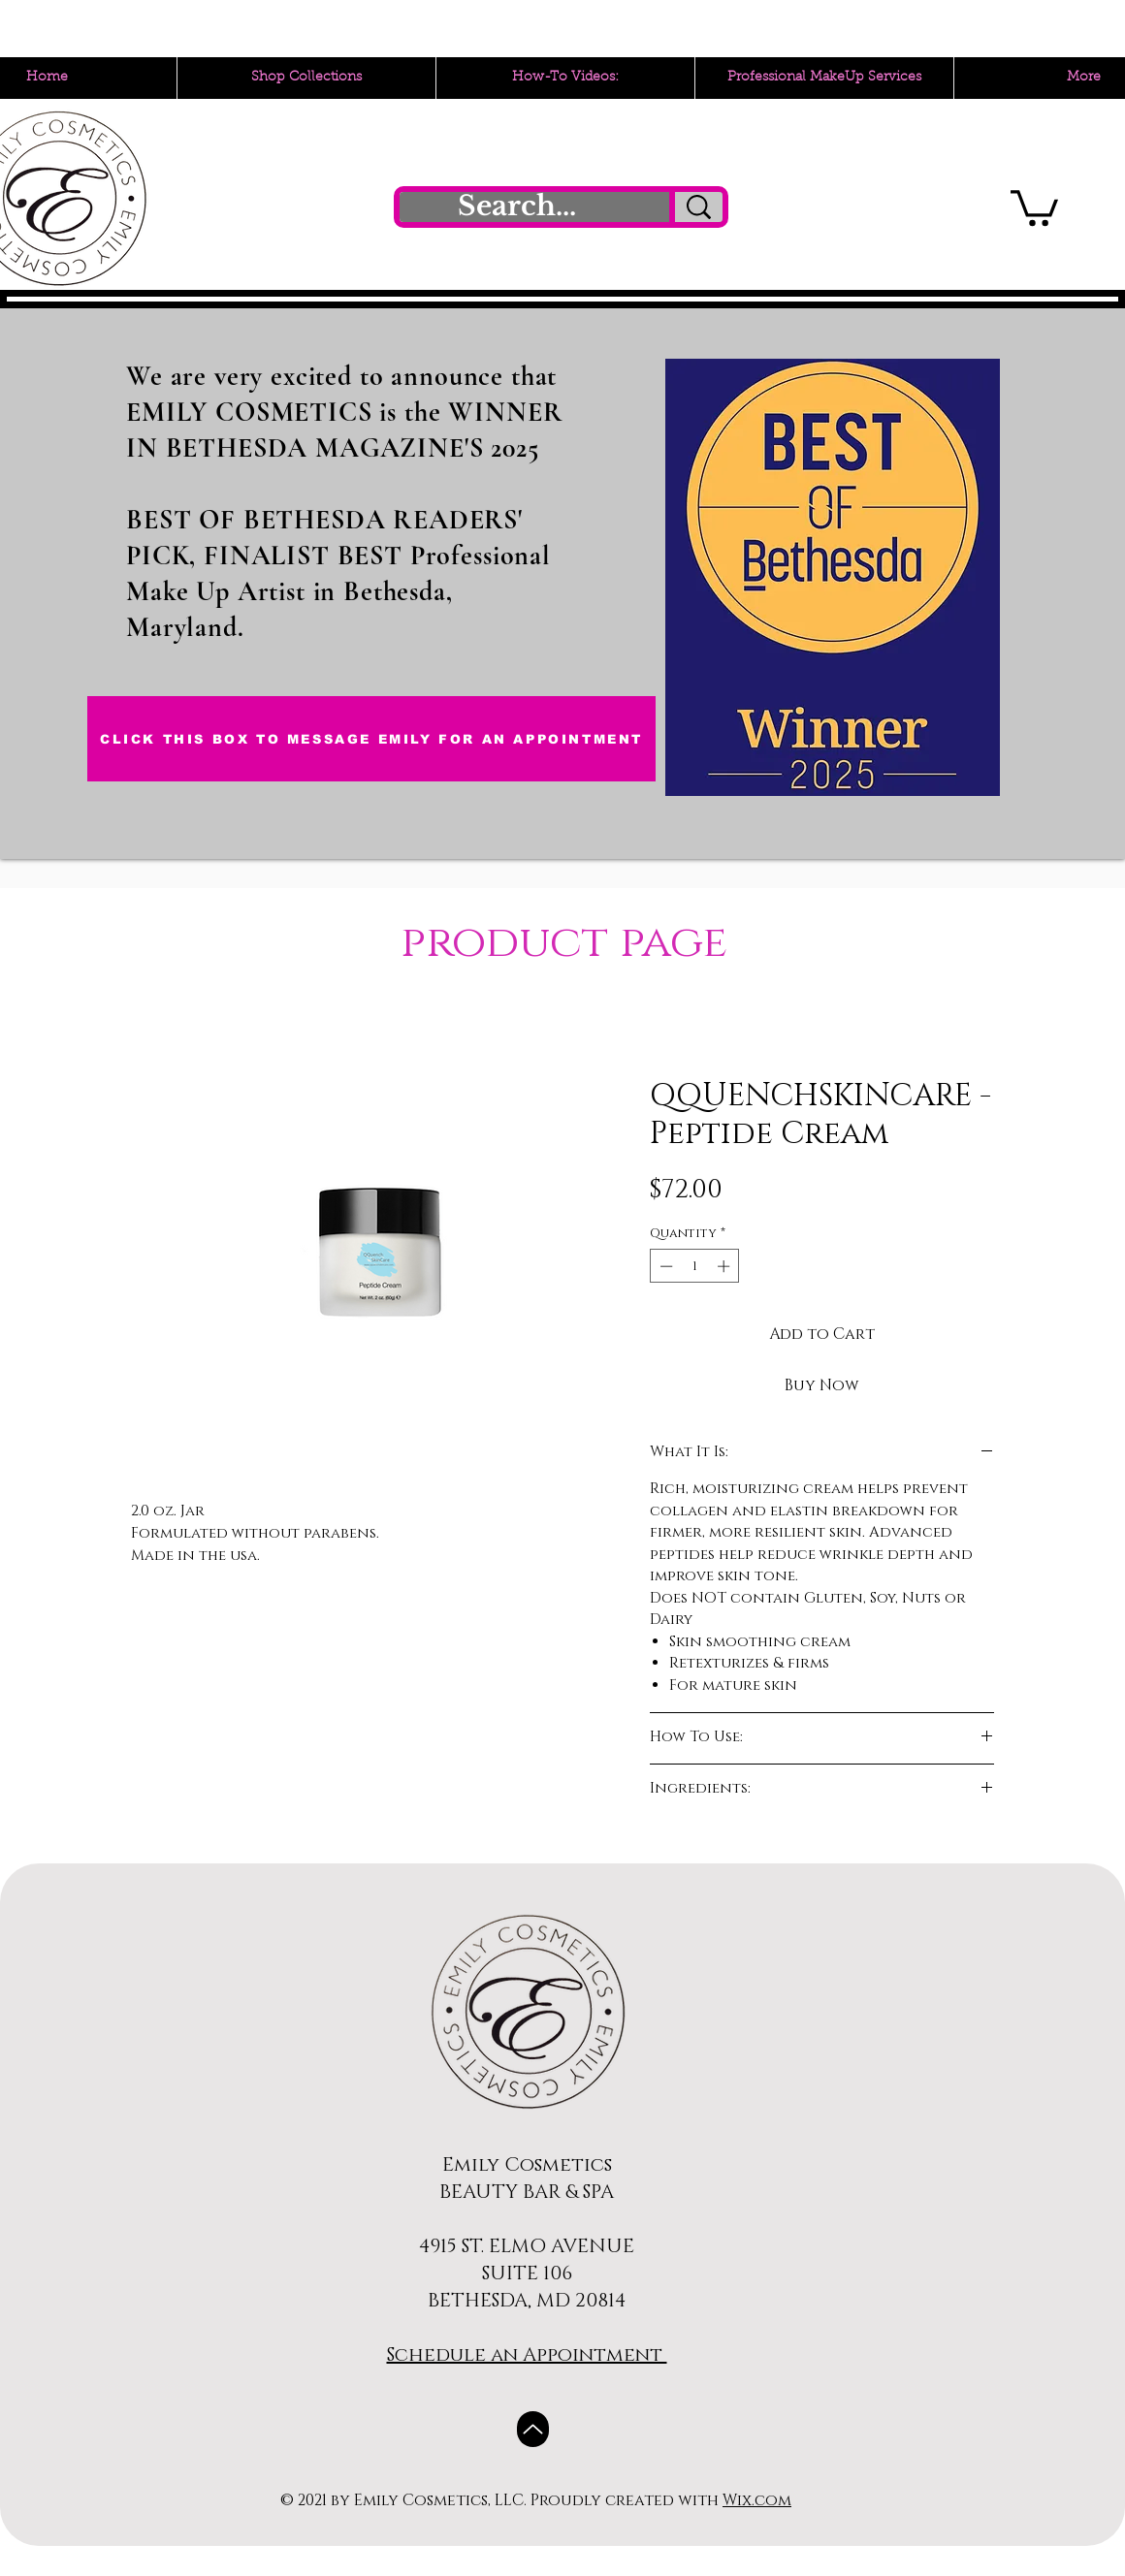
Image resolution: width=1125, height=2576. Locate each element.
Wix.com (757, 2500)
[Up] (533, 2429)
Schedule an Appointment (527, 2355)
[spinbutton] (695, 1266)
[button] (1034, 206)
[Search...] (516, 207)
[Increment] (725, 1266)
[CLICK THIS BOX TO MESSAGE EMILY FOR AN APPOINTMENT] (371, 738)
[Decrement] (664, 1266)
